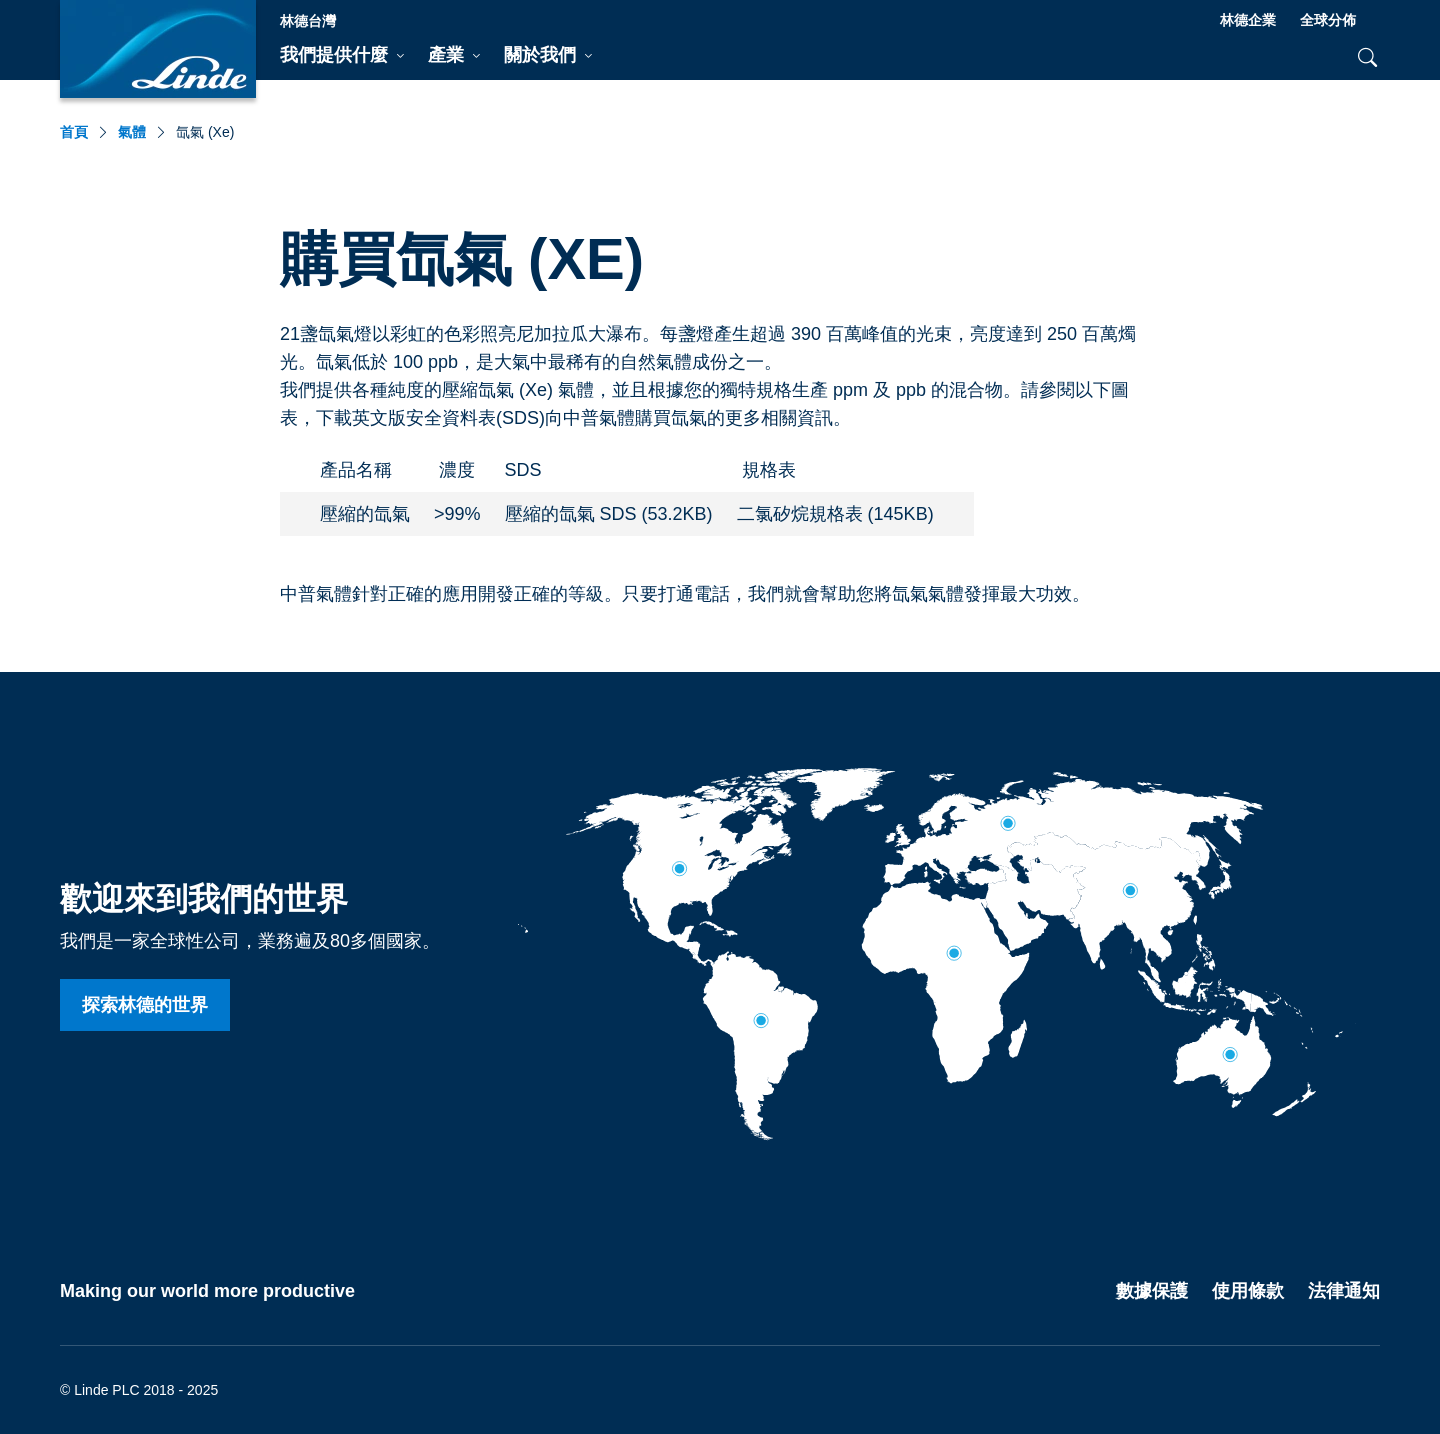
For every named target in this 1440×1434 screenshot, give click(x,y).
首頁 (74, 132)
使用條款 (1248, 1291)
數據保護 (1152, 1291)
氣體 (132, 132)
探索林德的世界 (145, 1005)
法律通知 (1344, 1291)
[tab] (342, 56)
